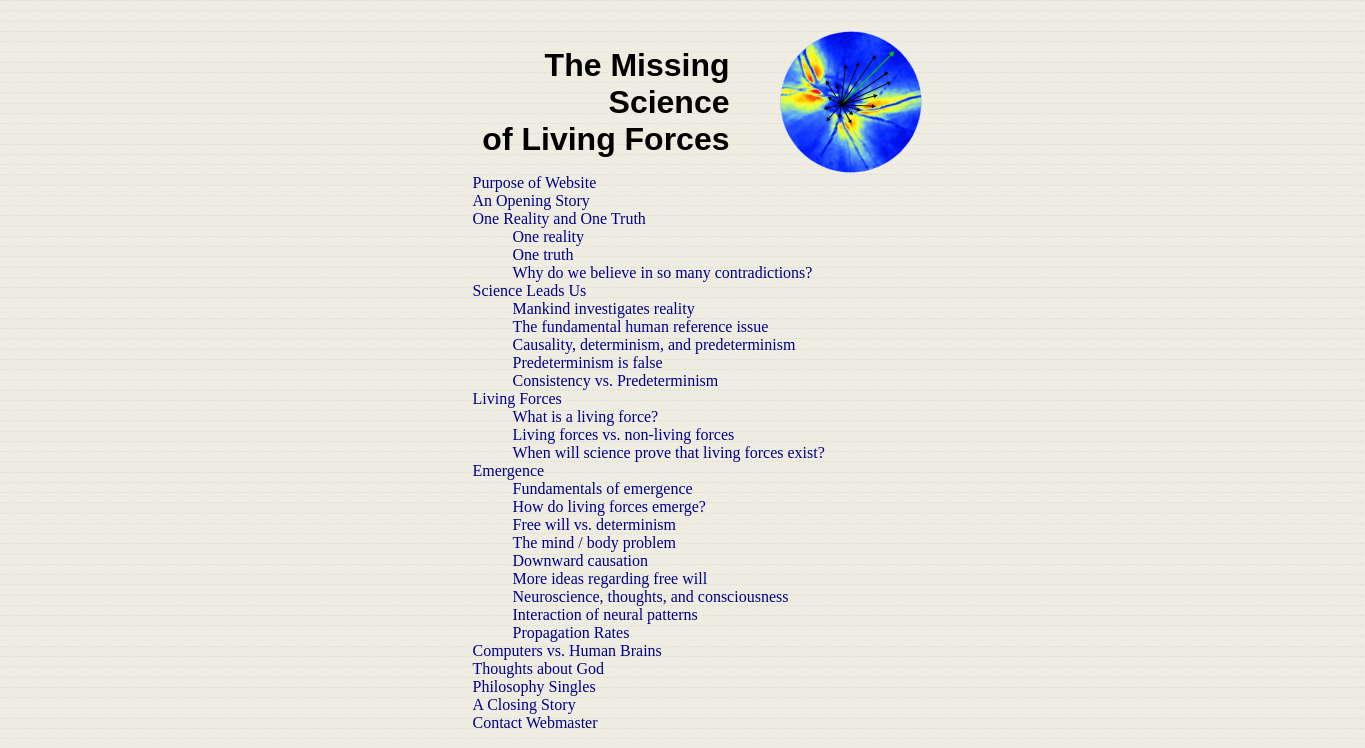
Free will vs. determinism (595, 524)
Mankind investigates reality (604, 308)
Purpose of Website (535, 182)
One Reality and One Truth (559, 218)
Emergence (509, 470)
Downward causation (581, 560)
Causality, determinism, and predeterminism (654, 344)
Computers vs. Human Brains (567, 650)
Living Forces (517, 398)
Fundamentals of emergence (603, 488)
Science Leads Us (530, 290)
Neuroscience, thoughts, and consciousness (651, 596)
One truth (543, 254)
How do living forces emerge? (609, 506)
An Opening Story (531, 200)
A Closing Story (524, 704)
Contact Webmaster (535, 722)
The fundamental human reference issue (641, 326)
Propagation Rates (571, 632)
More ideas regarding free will (610, 578)
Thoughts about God (539, 668)
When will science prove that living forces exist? (669, 452)
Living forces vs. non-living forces (624, 434)
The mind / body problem (595, 542)
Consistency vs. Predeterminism (616, 380)
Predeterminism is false (588, 362)
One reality (549, 236)
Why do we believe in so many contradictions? (663, 272)
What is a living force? (586, 416)
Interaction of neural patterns (605, 614)
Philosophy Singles (534, 686)
